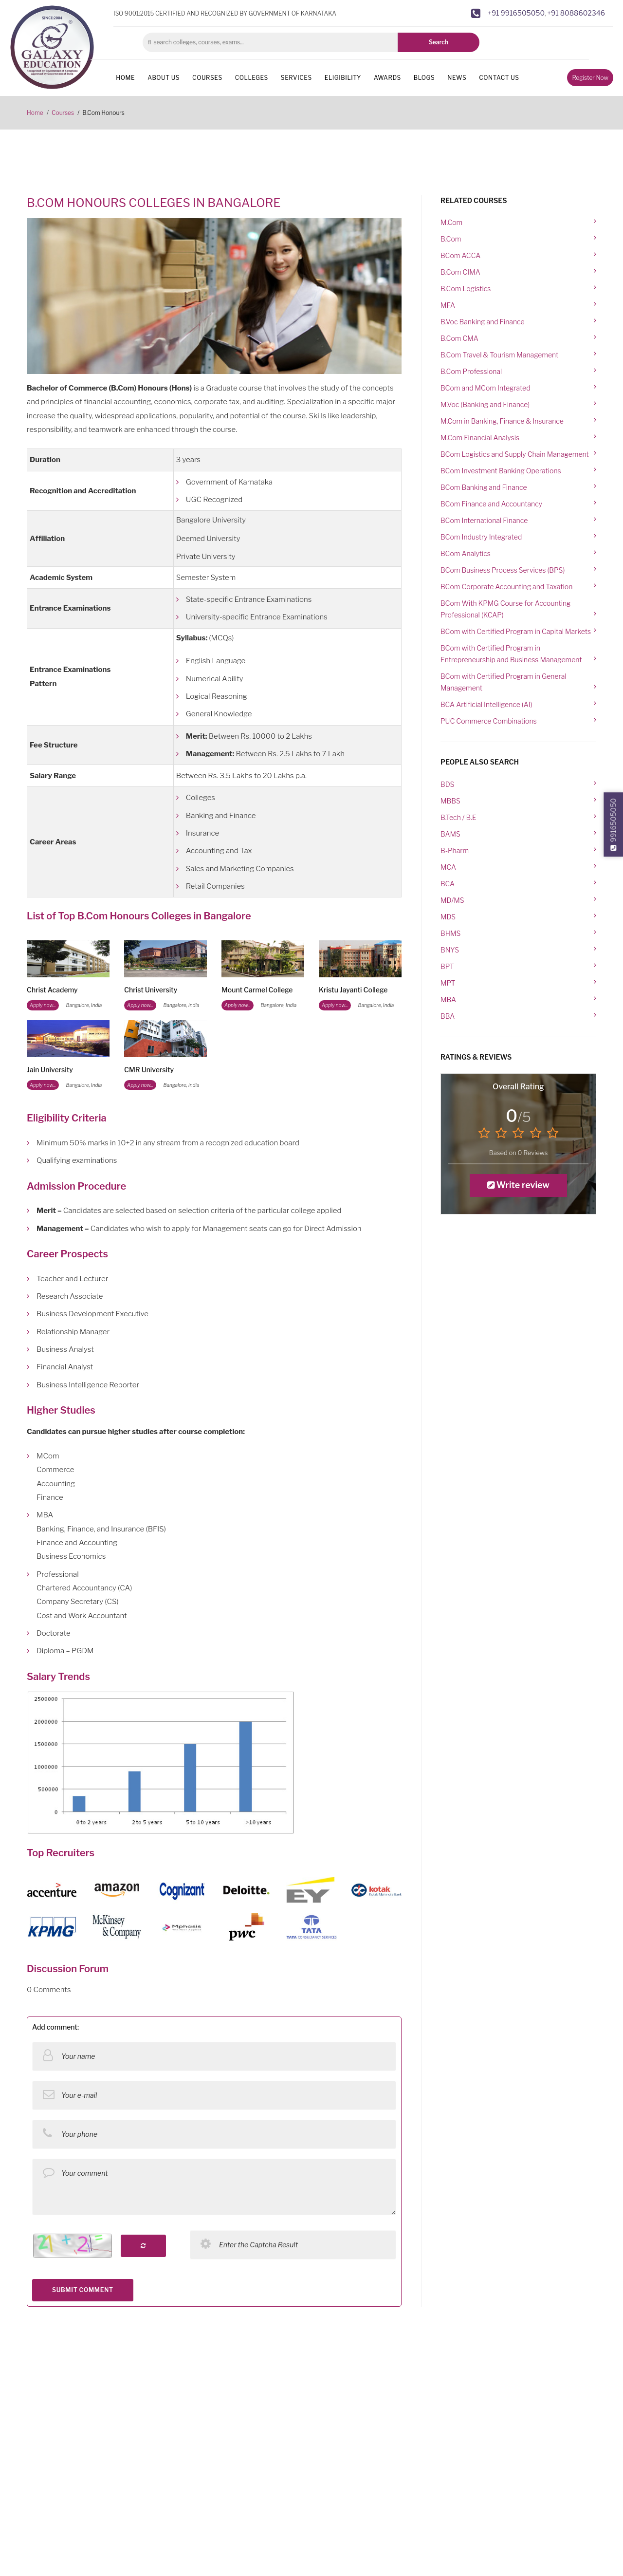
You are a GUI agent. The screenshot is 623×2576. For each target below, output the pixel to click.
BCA (447, 883)
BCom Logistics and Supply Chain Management (514, 454)
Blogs (424, 77)
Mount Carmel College (257, 990)
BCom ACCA (460, 255)
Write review (518, 1185)
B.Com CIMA (460, 272)
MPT (447, 983)
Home (125, 77)
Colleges (251, 77)
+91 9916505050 (516, 13)
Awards (387, 77)
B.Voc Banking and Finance (482, 321)
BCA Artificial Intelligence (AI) (486, 704)
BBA (447, 1016)
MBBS (450, 801)
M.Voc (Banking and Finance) (485, 404)
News (456, 77)
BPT (447, 966)
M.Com (451, 222)
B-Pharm (454, 850)
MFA (447, 305)
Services (296, 77)
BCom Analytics (465, 553)
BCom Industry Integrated (481, 537)
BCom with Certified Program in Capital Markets (515, 631)
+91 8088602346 (576, 13)
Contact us (499, 77)
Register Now (590, 77)
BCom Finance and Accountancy (491, 504)
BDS (447, 784)
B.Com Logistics (465, 288)
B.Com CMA (459, 338)
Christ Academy (52, 990)
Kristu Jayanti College (353, 990)
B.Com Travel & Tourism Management (499, 355)
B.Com (450, 239)
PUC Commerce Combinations (488, 721)
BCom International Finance (484, 520)
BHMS (450, 933)
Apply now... (43, 1005)
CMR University (149, 1069)
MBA (448, 999)
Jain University (50, 1069)
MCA (448, 867)
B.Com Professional (471, 371)
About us (163, 77)
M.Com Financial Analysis (479, 437)
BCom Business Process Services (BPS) (502, 570)
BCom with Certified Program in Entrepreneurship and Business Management (511, 654)
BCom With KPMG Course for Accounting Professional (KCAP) (505, 609)
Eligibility (343, 77)
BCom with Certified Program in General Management (503, 682)
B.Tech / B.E (458, 817)
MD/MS (452, 900)
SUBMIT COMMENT (82, 2290)
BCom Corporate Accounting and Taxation (506, 586)
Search (438, 42)
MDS (448, 917)
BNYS (449, 950)
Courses (207, 77)
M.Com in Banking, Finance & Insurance (502, 421)
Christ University (150, 990)
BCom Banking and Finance (483, 487)
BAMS (450, 834)
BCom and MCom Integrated (485, 388)
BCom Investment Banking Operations (500, 471)
